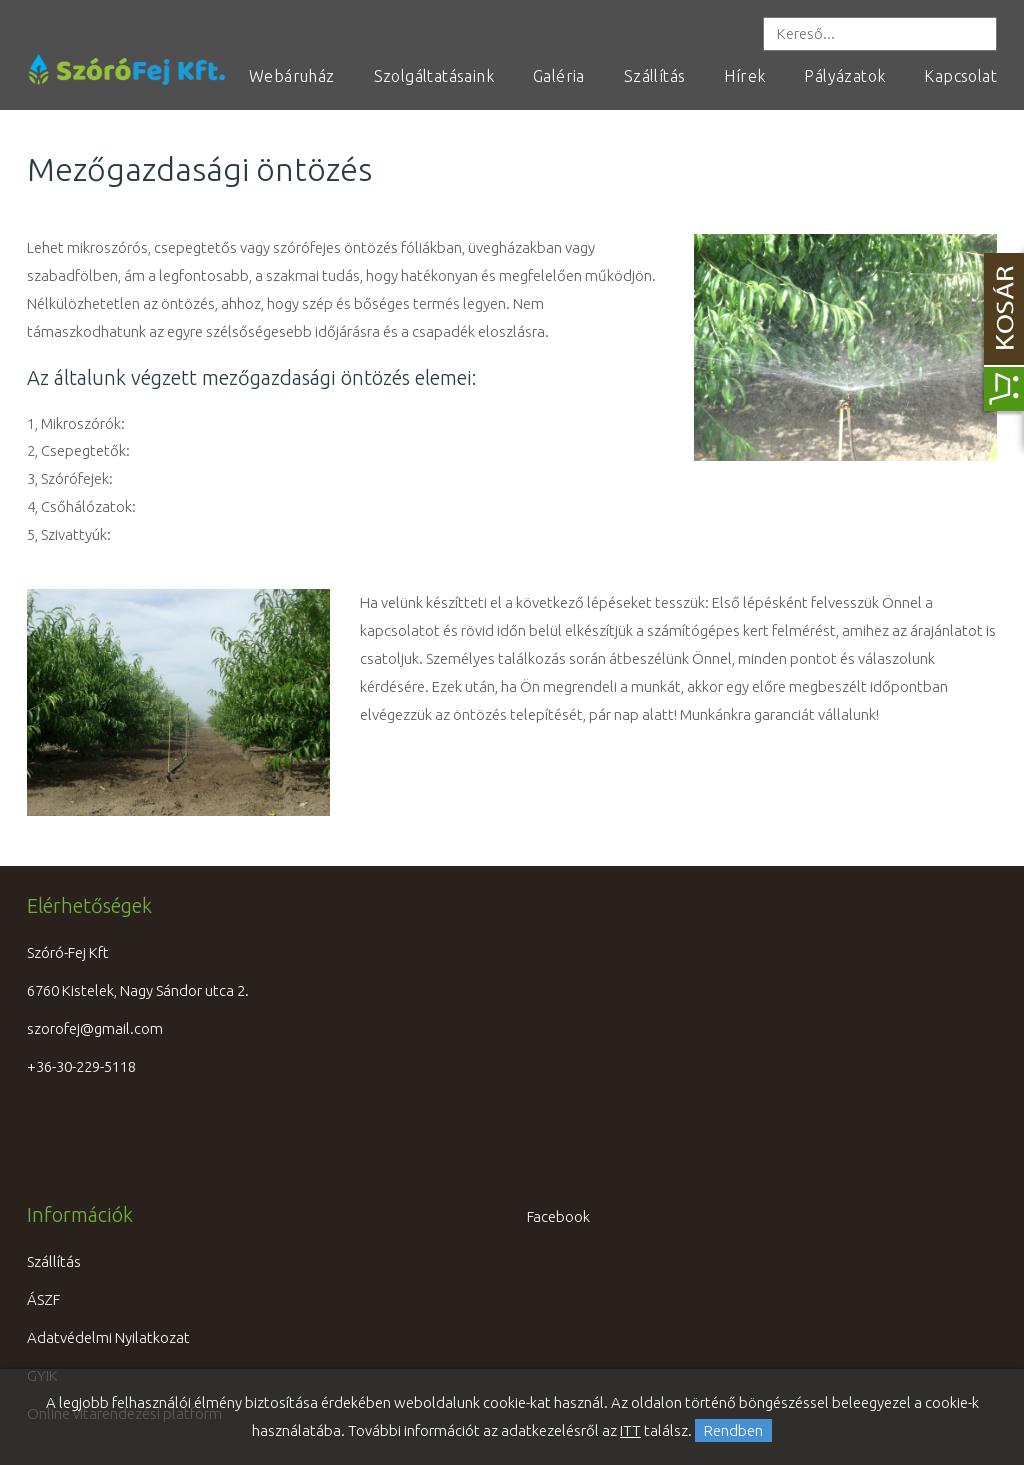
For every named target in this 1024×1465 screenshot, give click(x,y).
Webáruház (292, 76)
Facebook (558, 1216)
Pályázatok (844, 76)
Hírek (744, 76)
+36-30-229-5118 (81, 1066)
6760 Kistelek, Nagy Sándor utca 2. (138, 990)
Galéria (559, 76)
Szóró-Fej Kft (68, 952)
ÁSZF (43, 1299)
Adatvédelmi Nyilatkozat (108, 1337)
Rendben (733, 1430)
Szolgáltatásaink (434, 76)
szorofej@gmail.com (95, 1028)
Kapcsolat (960, 76)
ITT (630, 1430)
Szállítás (655, 76)
